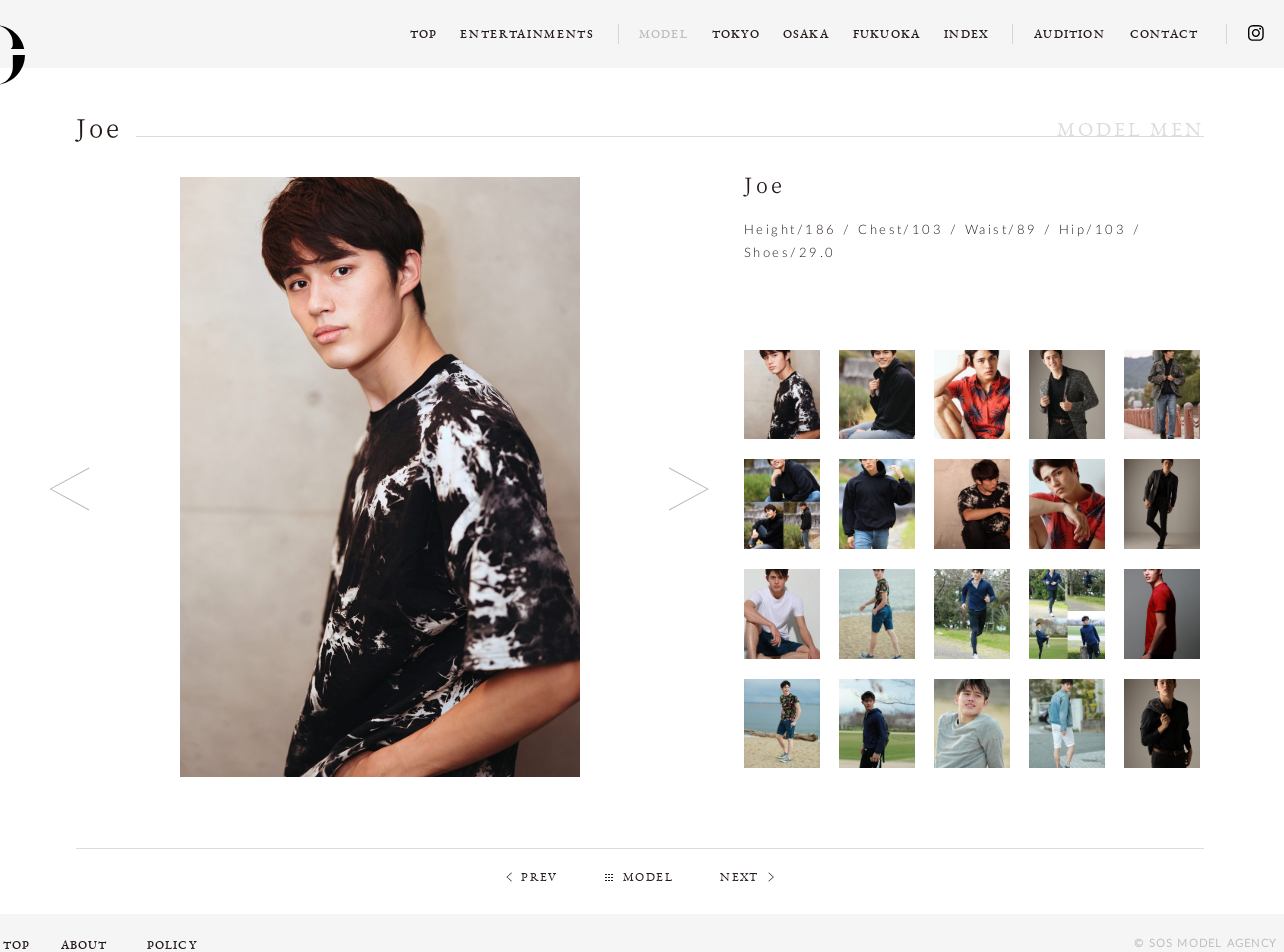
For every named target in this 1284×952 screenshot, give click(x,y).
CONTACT (1164, 34)
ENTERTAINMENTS (527, 34)
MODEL (648, 877)
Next (689, 488)
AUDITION (1069, 34)
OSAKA (806, 34)
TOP (424, 34)
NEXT (739, 877)
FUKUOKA (886, 34)
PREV (539, 877)
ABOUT (84, 945)
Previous (70, 488)
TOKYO (736, 34)
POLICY (172, 945)
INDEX (966, 34)
